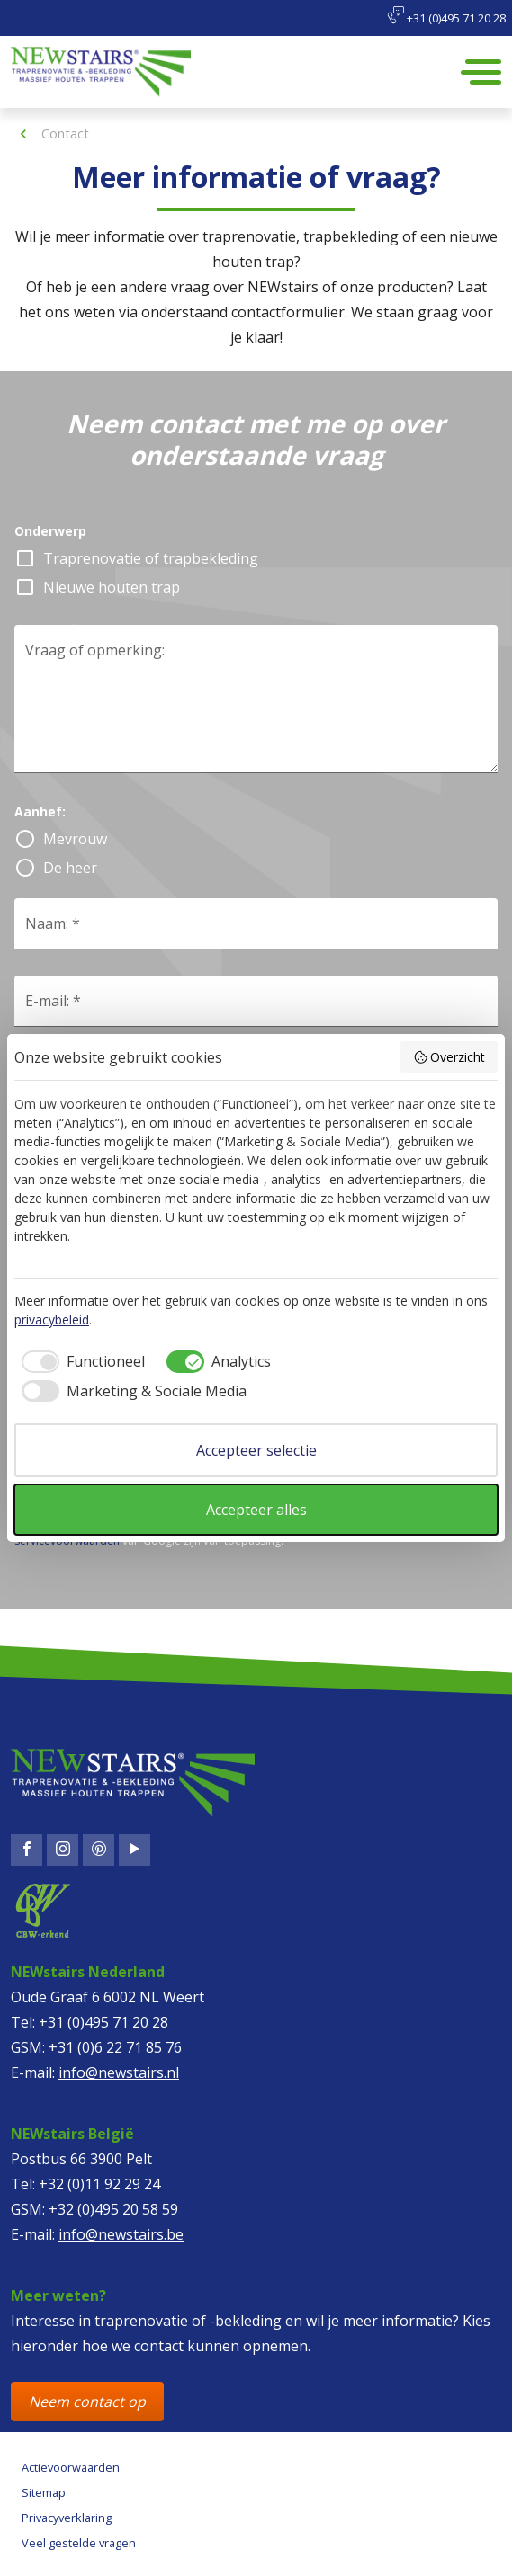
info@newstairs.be (121, 2234)
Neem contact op (87, 2401)
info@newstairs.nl (118, 2072)
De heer (70, 868)
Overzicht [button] (449, 1056)
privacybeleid (51, 1319)
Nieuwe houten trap (111, 587)
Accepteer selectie (256, 1450)
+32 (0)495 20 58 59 (113, 2209)
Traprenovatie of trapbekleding (150, 558)
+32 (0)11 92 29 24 (99, 2184)
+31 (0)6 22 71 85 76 (115, 2047)
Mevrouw (75, 839)
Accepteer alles (256, 1510)
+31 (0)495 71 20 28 (446, 16)
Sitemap (44, 2492)
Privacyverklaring (67, 2517)
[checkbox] (79, 1361)
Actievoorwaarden (71, 2467)
